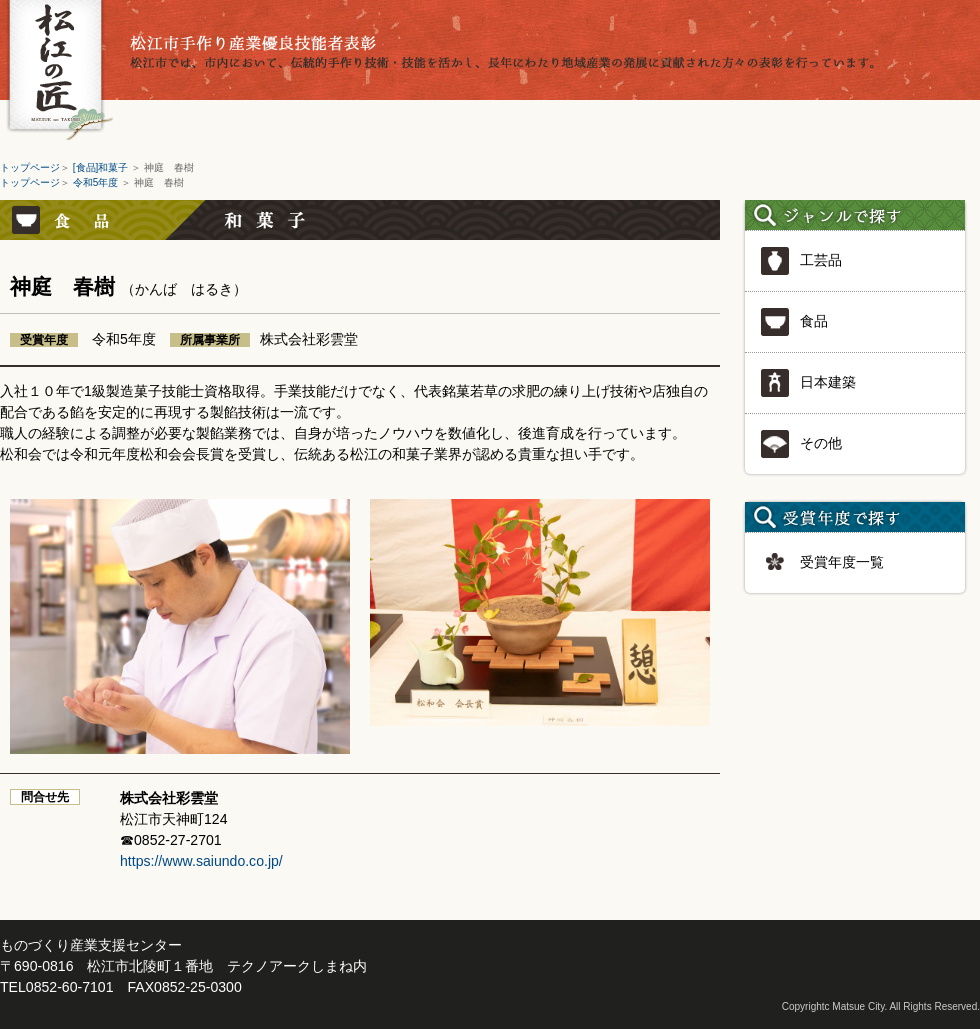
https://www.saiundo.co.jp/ (201, 861)
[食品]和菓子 (102, 167)
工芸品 (801, 261)
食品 (794, 322)
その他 (801, 444)
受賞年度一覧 (822, 563)
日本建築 (808, 383)
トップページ (30, 167)
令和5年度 (97, 182)
